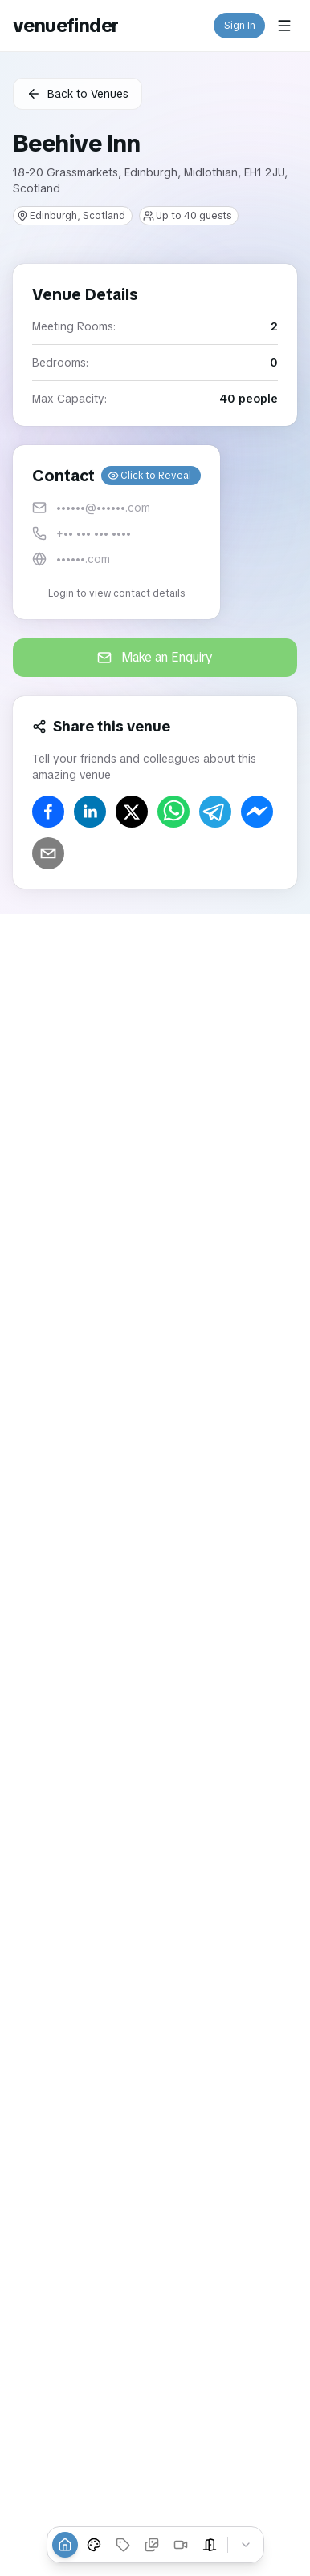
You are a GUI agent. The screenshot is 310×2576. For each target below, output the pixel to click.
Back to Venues (77, 94)
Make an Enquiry (155, 657)
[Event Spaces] (209, 2545)
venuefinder (65, 25)
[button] (116, 532)
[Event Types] (94, 2545)
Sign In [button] (239, 25)
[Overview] (65, 2545)
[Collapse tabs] (246, 2545)
